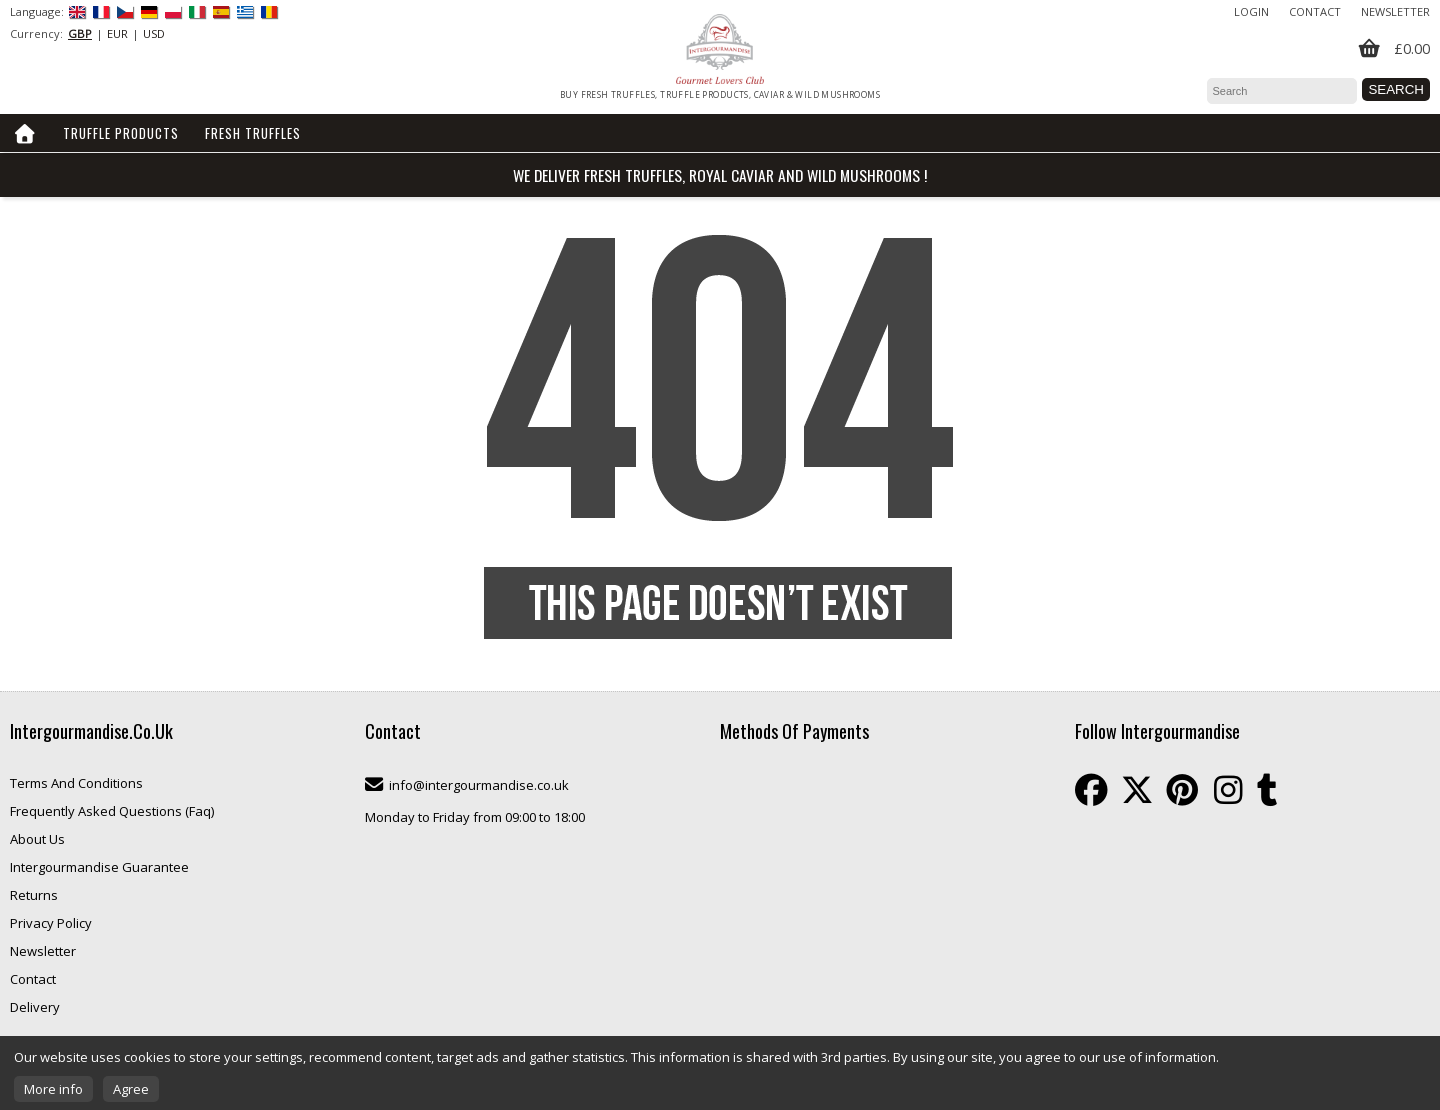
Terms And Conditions (76, 783)
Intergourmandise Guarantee (99, 867)
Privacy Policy (51, 923)
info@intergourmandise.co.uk (479, 785)
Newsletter (1395, 11)
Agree (131, 1089)
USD (154, 33)
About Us (37, 839)
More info (53, 1089)
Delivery (35, 1007)
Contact (1315, 11)
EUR (117, 33)
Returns (34, 895)
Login (1251, 11)
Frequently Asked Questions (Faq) (112, 811)
